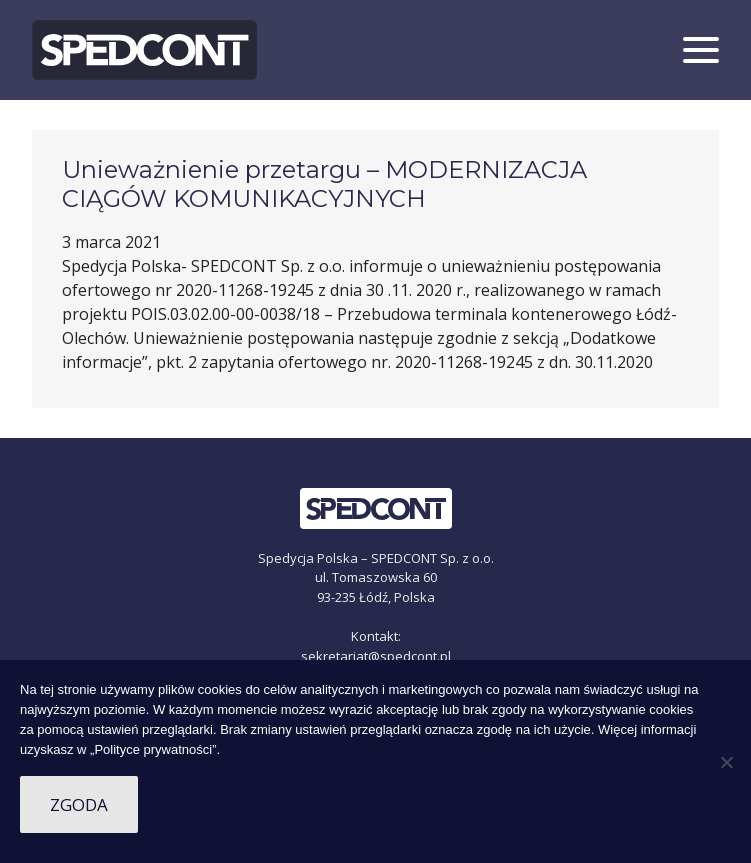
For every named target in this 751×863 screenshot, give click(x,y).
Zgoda (79, 804)
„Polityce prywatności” (153, 749)
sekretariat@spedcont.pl (376, 656)
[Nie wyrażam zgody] (726, 762)
